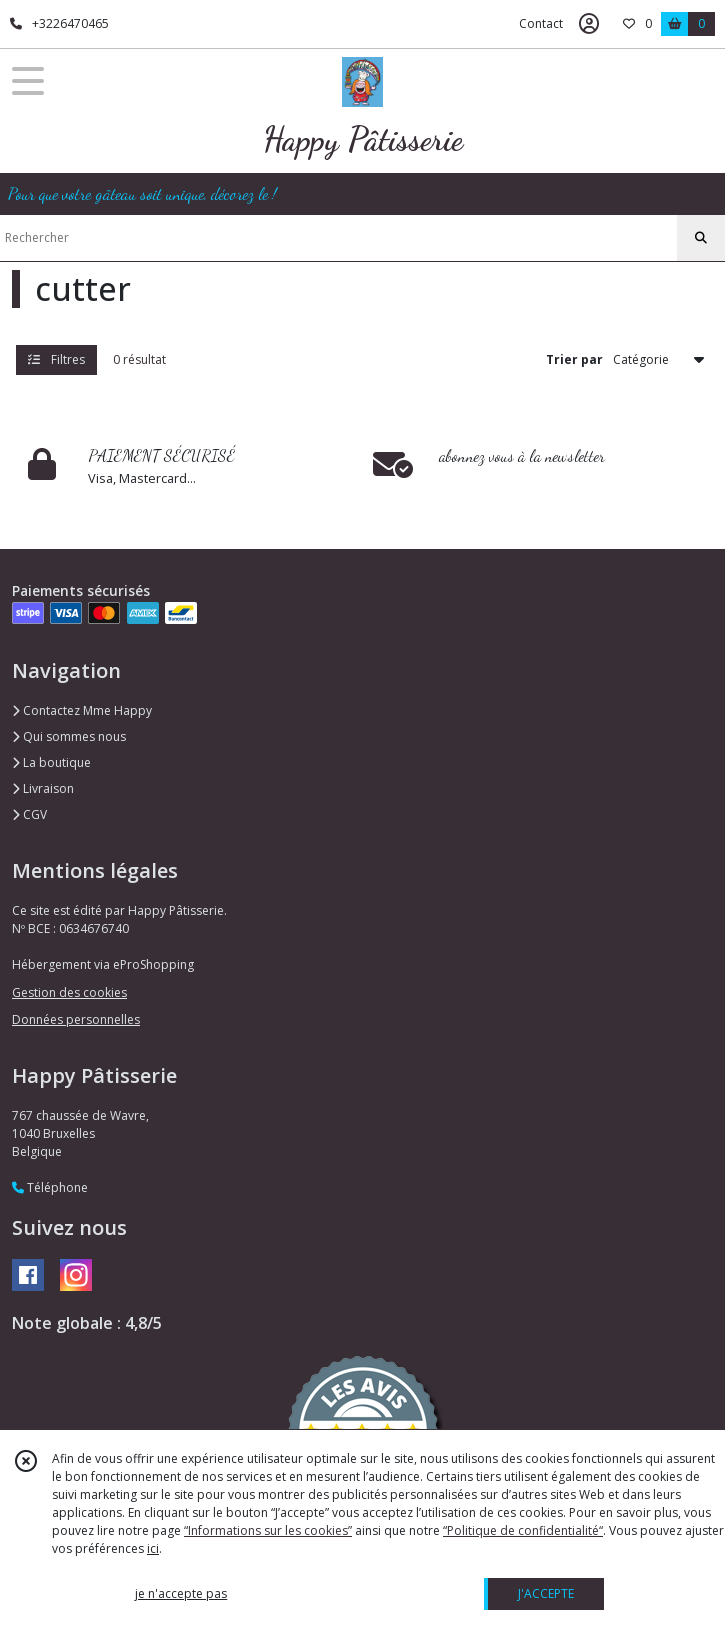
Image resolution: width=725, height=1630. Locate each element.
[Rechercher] (701, 238)
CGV (29, 814)
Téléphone (50, 1187)
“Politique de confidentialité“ (523, 1530)
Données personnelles (76, 1019)
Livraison (43, 788)
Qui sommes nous (69, 736)
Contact (541, 23)
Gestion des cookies (69, 992)
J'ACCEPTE (546, 1593)
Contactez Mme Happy (82, 710)
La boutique (51, 762)
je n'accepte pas (181, 1593)
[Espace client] (589, 24)
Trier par (574, 359)
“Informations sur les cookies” (268, 1530)
